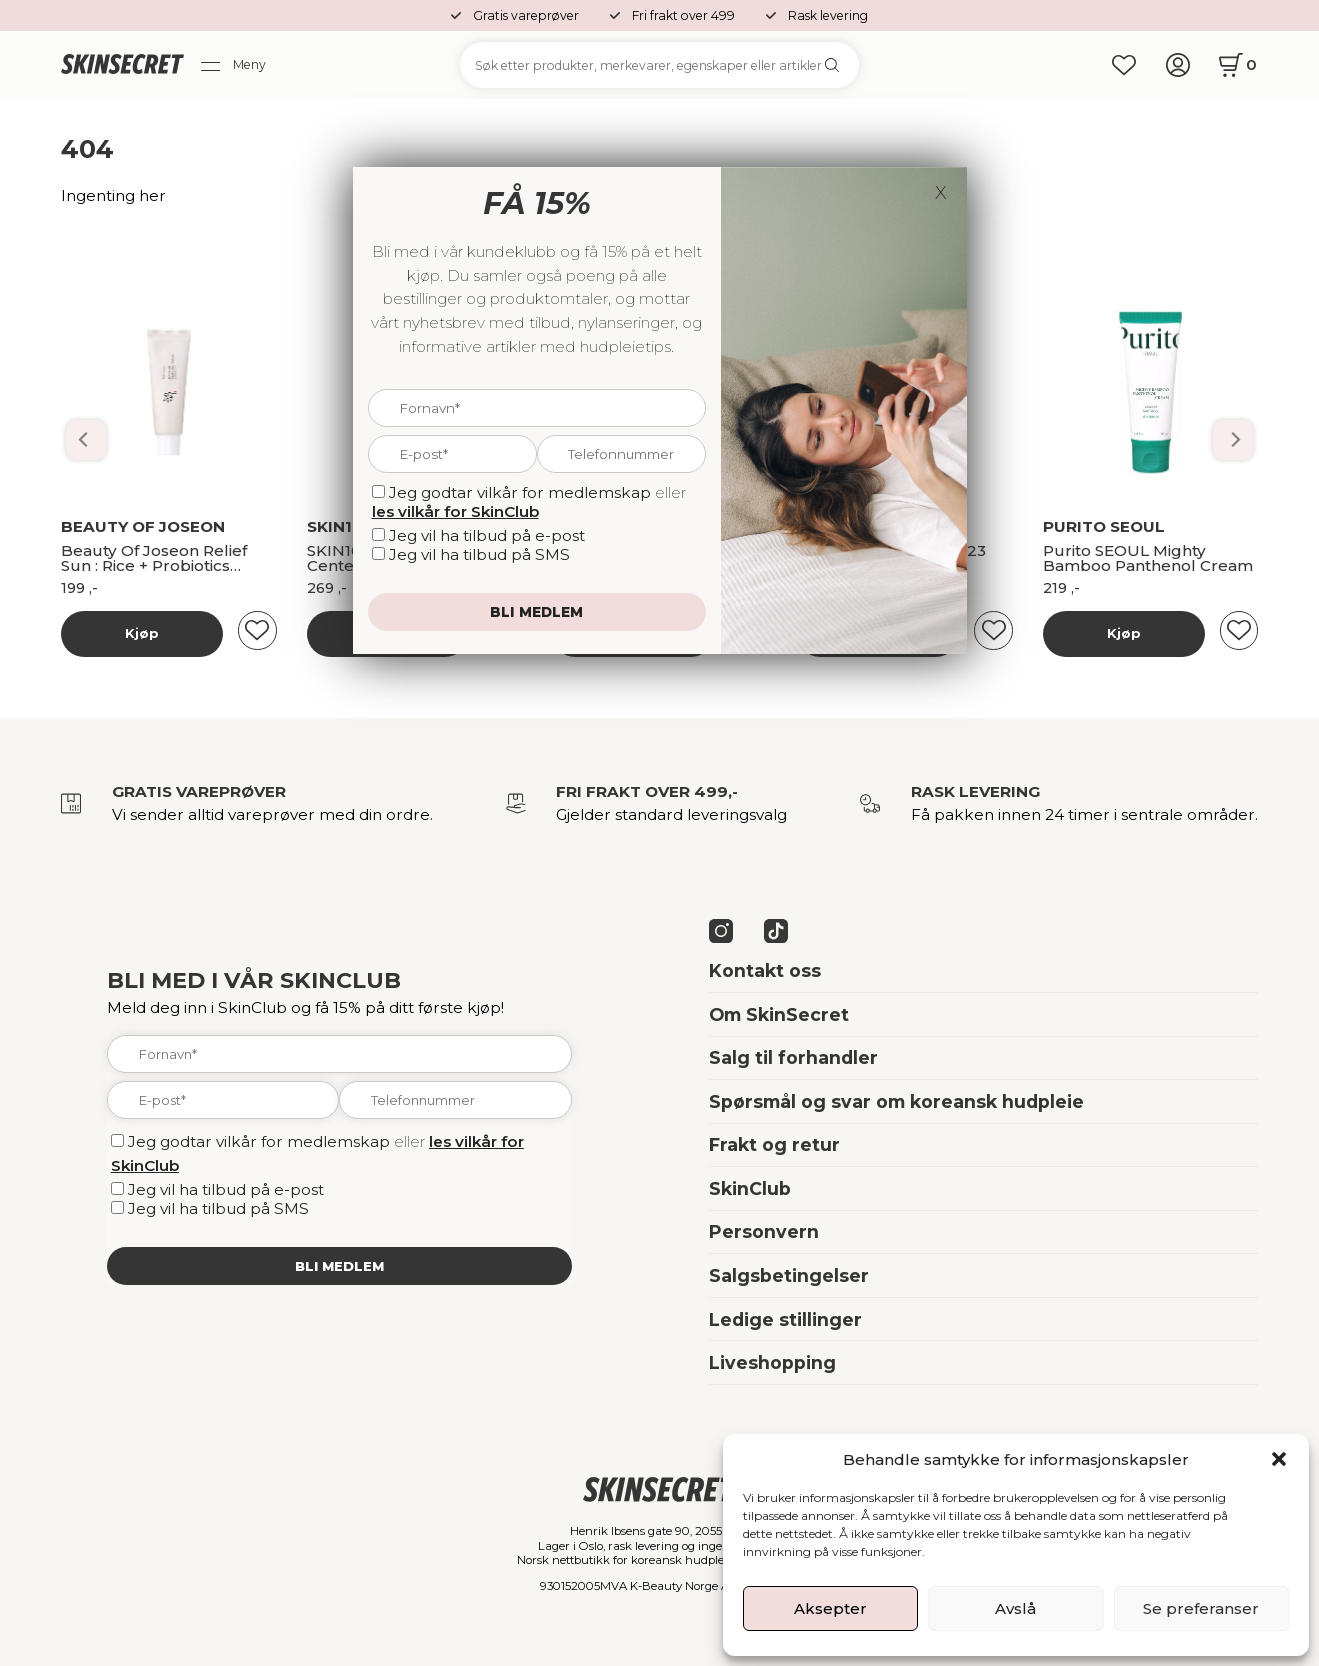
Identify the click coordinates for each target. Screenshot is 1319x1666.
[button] (1279, 1459)
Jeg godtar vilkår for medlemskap (259, 1141)
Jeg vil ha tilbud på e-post (226, 1189)
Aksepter (830, 1608)
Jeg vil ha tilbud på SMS (218, 1208)
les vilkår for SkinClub (455, 511)
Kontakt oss (765, 970)
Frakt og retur (774, 1144)
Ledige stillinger (785, 1319)
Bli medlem (339, 1266)
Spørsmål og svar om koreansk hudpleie (896, 1101)
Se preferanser (1201, 1608)
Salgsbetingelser (789, 1275)
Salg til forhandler (793, 1057)
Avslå (1015, 1608)
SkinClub (750, 1188)
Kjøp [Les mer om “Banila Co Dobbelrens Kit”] (142, 633)
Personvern (764, 1231)
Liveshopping (772, 1362)
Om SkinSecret (779, 1014)
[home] (122, 65)
